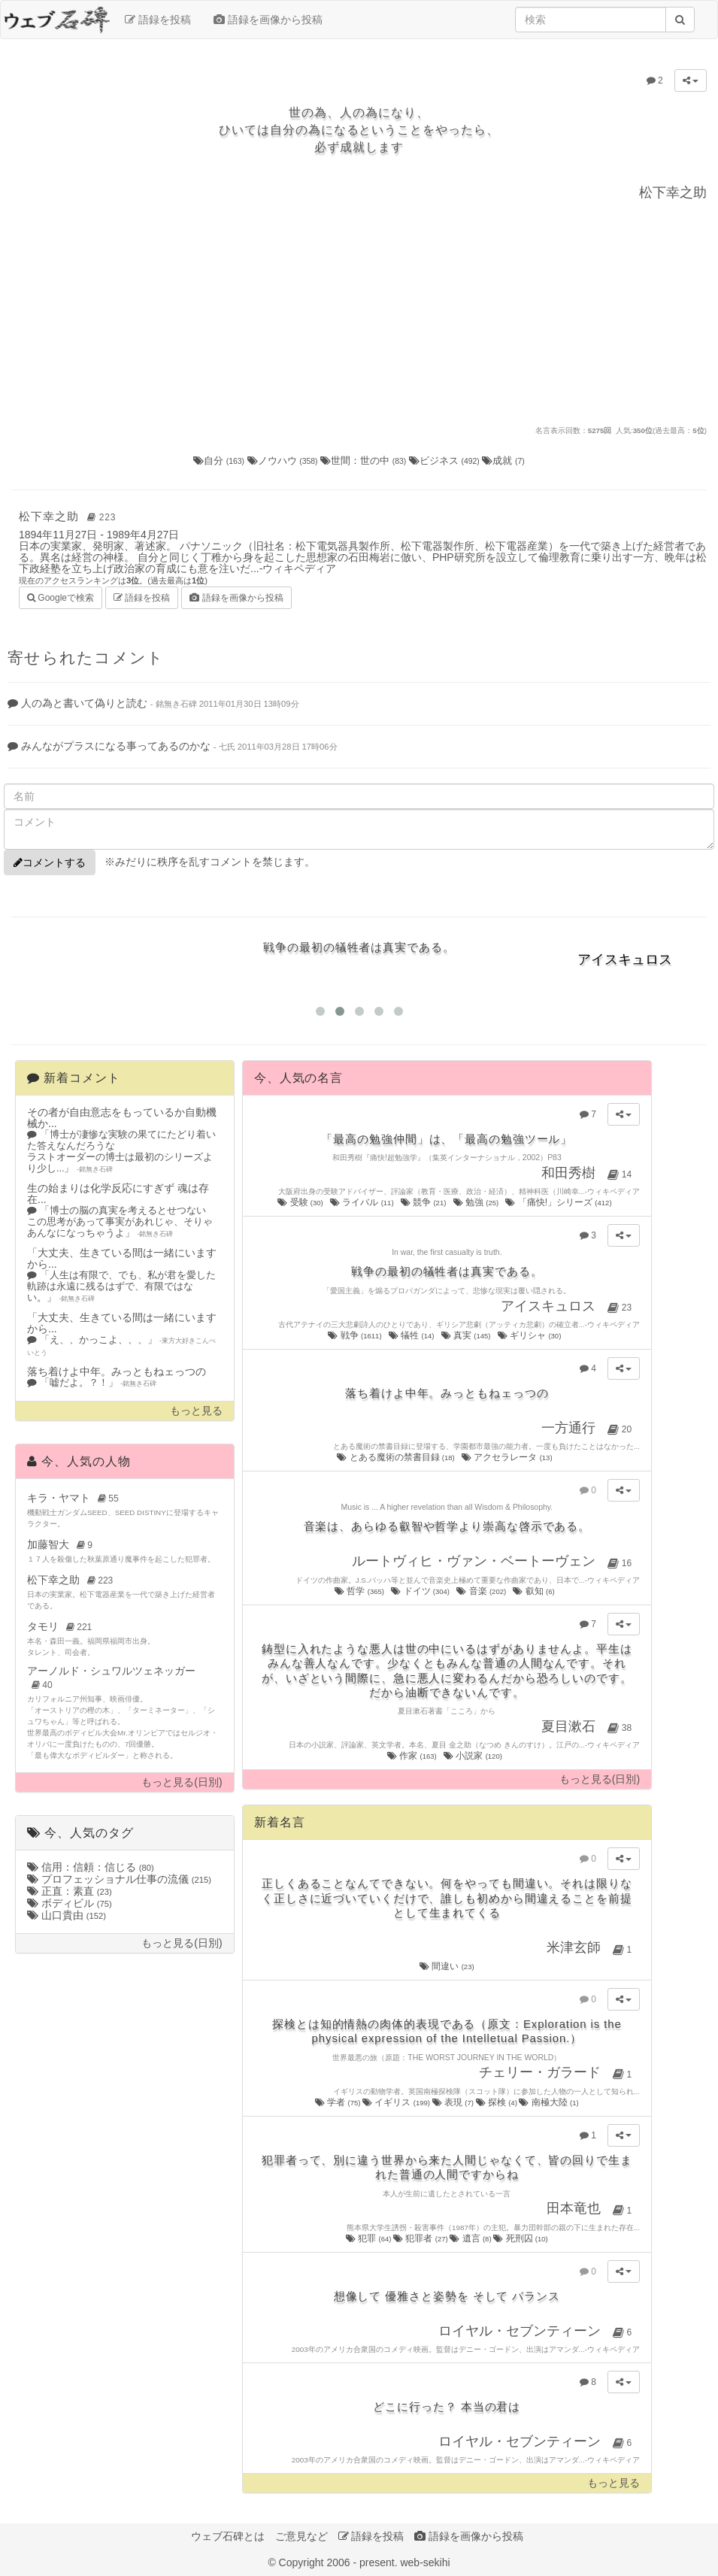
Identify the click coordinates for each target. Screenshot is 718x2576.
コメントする (50, 862)
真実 (466, 1335)
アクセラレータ (508, 1457)
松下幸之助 (69, 516)
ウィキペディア (299, 568)
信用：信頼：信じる (90, 1867)
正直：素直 (69, 1891)
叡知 (534, 1591)
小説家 (474, 1755)
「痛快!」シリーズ (559, 1202)
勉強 (477, 1202)
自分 (220, 460)
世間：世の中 (364, 460)
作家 (412, 1755)
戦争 (355, 1335)
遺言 (471, 2238)
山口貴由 (66, 1915)
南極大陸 (548, 2102)
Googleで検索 (60, 596)
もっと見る (196, 1411)
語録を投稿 (158, 20)
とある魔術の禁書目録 (396, 1457)
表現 (454, 2102)
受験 (301, 1202)
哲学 (360, 1591)
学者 (338, 2102)
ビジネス (446, 460)
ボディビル (69, 1903)
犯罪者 (421, 2238)
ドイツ (421, 1591)
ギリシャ (530, 1335)
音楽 (481, 1591)
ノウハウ (284, 460)
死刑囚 (520, 2238)
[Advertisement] (359, 312)
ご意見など (301, 2536)
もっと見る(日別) (181, 1782)
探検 (498, 2102)
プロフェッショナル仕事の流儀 (119, 1879)
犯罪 (369, 2238)
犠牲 (412, 1335)
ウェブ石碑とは (228, 2536)
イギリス (397, 2102)
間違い (447, 1966)
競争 (424, 1202)
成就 (503, 460)
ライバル (362, 1202)
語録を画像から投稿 (268, 20)
